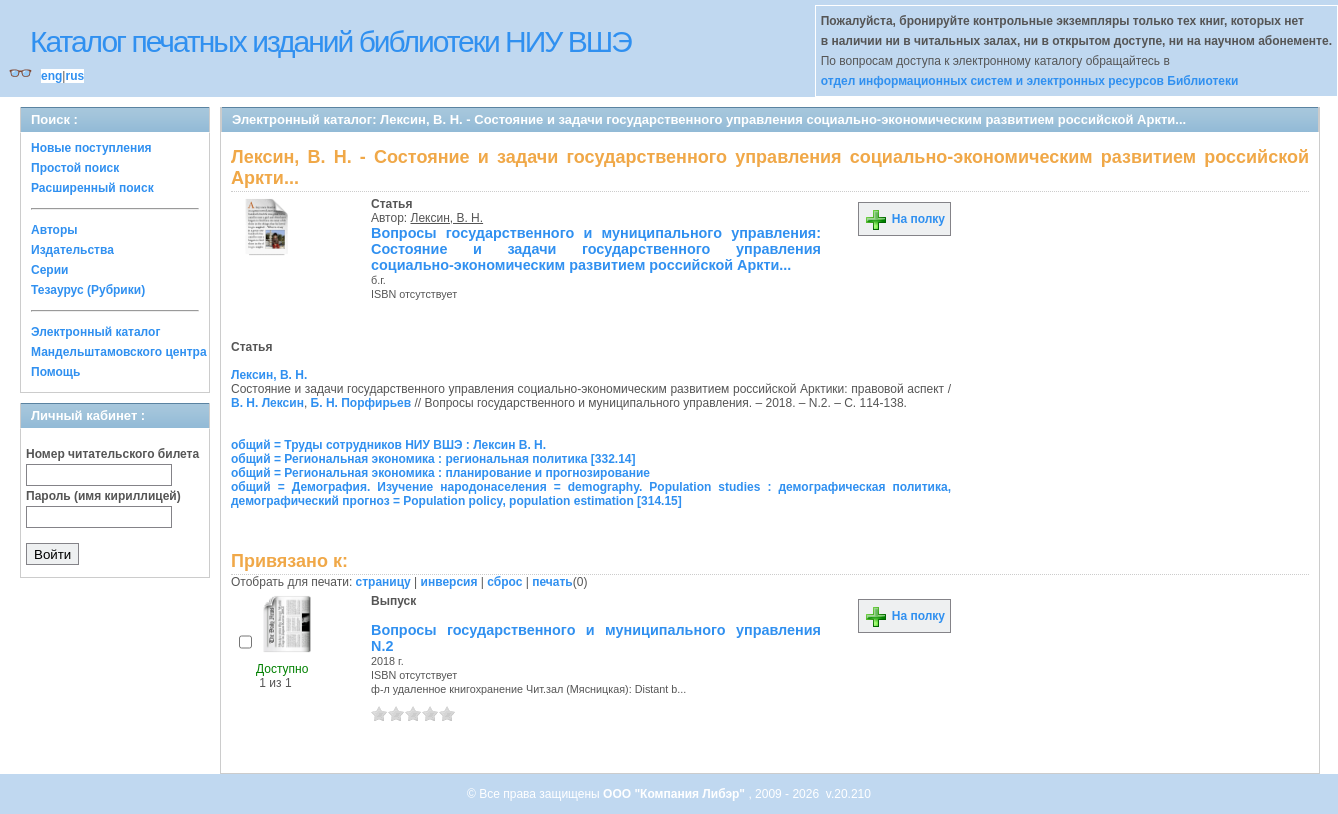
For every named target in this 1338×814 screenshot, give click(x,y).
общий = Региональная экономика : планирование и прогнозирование (440, 473)
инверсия (449, 582)
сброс (504, 582)
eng (51, 76)
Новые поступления (91, 148)
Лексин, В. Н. (447, 218)
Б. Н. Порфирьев (361, 403)
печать (552, 582)
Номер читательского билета (112, 454)
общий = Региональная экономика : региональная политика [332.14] (433, 459)
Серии (49, 270)
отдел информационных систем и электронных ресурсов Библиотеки (1030, 81)
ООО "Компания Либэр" (675, 794)
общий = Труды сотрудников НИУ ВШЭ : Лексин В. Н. (388, 445)
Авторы (54, 230)
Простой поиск (75, 168)
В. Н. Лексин (267, 403)
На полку (904, 219)
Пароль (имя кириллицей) (103, 496)
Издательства (72, 250)
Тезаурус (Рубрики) (88, 290)
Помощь (55, 372)
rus (74, 76)
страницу (383, 582)
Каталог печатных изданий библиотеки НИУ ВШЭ (330, 41)
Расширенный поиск (92, 188)
